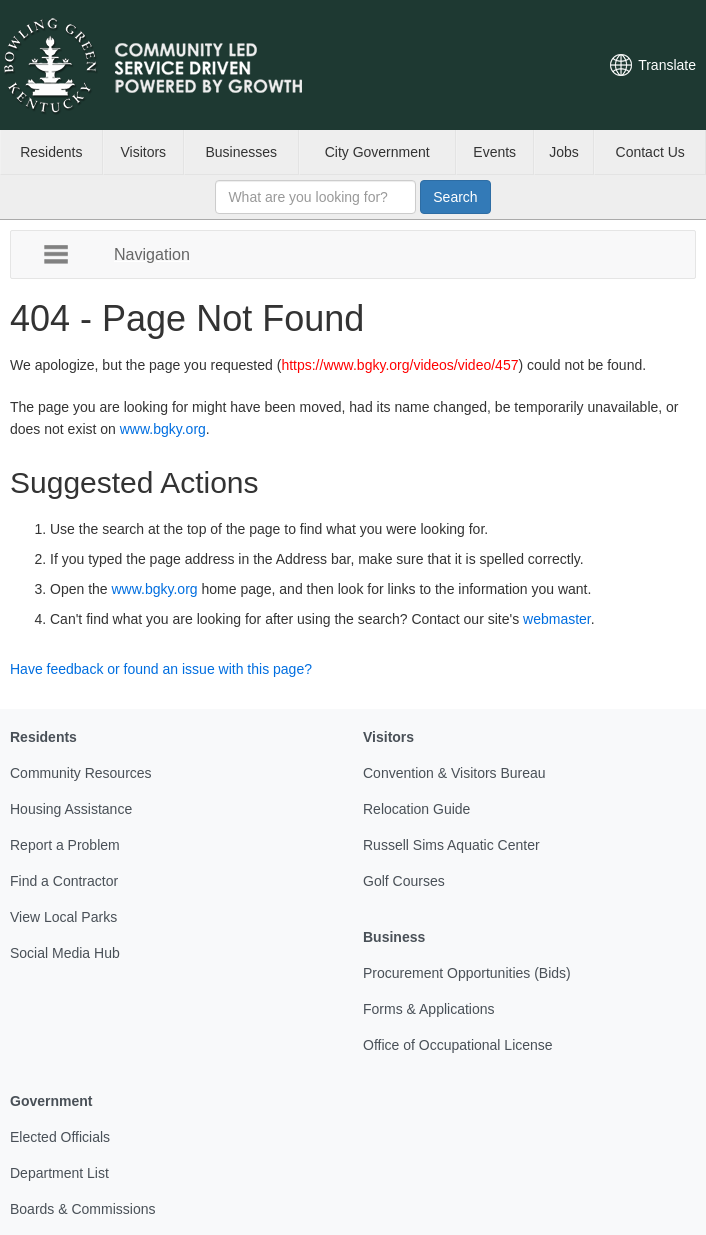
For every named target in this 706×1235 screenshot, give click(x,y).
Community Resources (81, 773)
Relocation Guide (416, 809)
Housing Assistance (71, 809)
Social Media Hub (65, 953)
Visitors (143, 152)
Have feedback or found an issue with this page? (161, 669)
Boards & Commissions (83, 1209)
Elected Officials (60, 1137)
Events (494, 152)
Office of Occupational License (458, 1045)
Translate (667, 65)
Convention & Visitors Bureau (454, 773)
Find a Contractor (64, 881)
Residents (51, 152)
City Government (377, 152)
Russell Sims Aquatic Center (451, 845)
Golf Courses (404, 881)
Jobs (564, 152)
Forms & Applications (429, 1009)
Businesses (241, 152)
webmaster (557, 619)
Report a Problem (65, 845)
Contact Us (650, 152)
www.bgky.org (163, 429)
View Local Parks (63, 917)
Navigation (152, 254)
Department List (59, 1173)
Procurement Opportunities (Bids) (467, 973)
